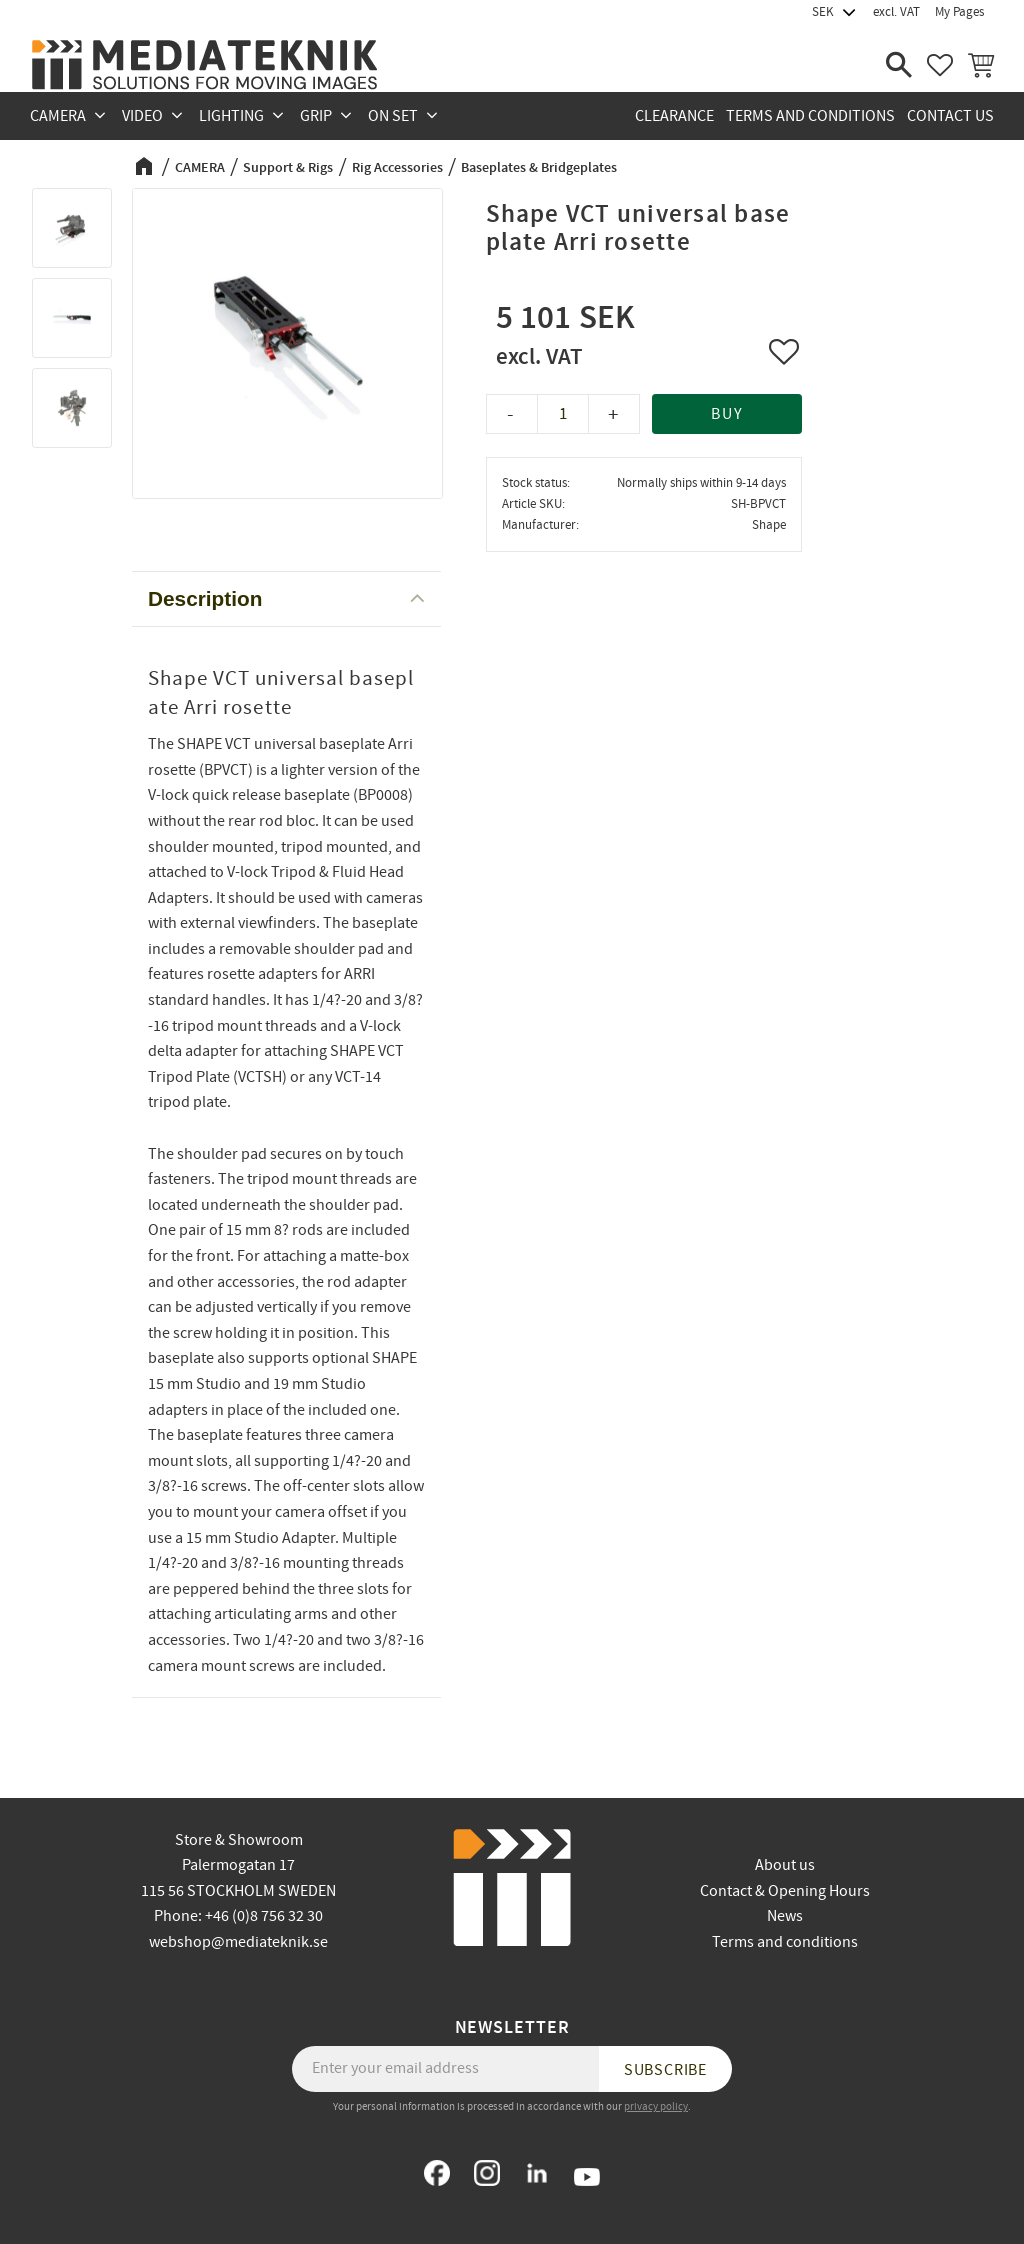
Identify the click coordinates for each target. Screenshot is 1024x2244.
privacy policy (656, 2106)
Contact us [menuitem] (950, 116)
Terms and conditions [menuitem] (810, 116)
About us (785, 1865)
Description (205, 598)
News (785, 1916)
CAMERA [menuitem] (58, 116)
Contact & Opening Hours (785, 1891)
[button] (899, 65)
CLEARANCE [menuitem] (674, 116)
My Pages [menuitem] (959, 12)
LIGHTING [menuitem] (231, 116)
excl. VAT (896, 12)
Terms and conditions (785, 1942)
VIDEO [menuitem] (142, 116)
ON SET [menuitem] (393, 116)
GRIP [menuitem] (316, 116)
